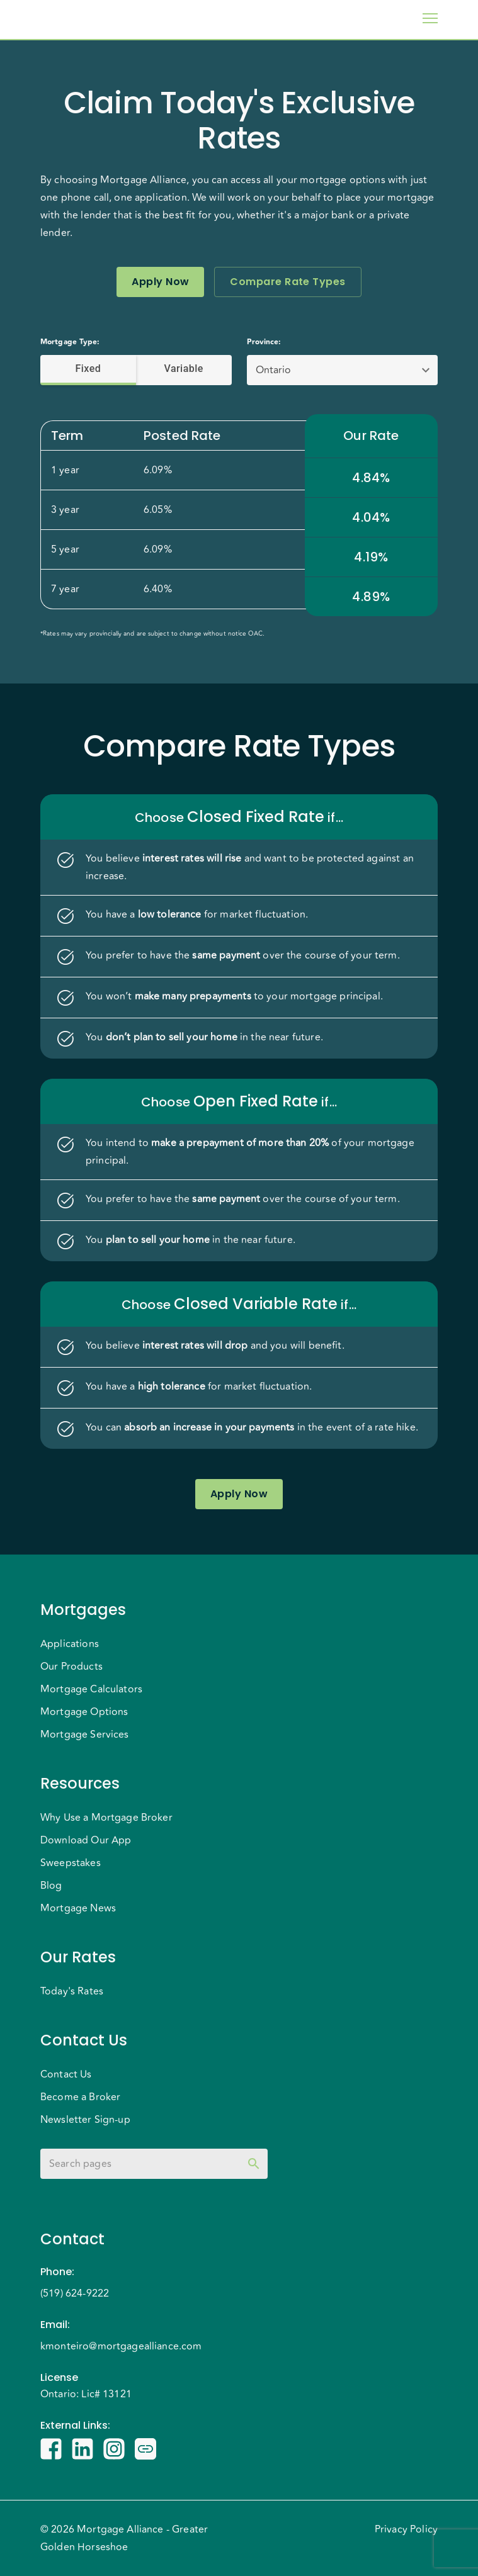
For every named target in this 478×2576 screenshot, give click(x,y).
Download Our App (85, 1840)
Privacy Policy (406, 2529)
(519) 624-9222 (74, 2293)
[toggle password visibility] (253, 2163)
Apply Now (160, 282)
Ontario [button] (274, 370)
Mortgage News (78, 1908)
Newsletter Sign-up (85, 2119)
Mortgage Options (84, 1711)
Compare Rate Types (287, 281)
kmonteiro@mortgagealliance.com (121, 2346)
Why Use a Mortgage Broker (106, 1817)
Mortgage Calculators (91, 1689)
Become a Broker (80, 2097)
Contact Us (66, 2074)
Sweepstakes (70, 1862)
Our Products (71, 1666)
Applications (69, 1643)
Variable (184, 369)
